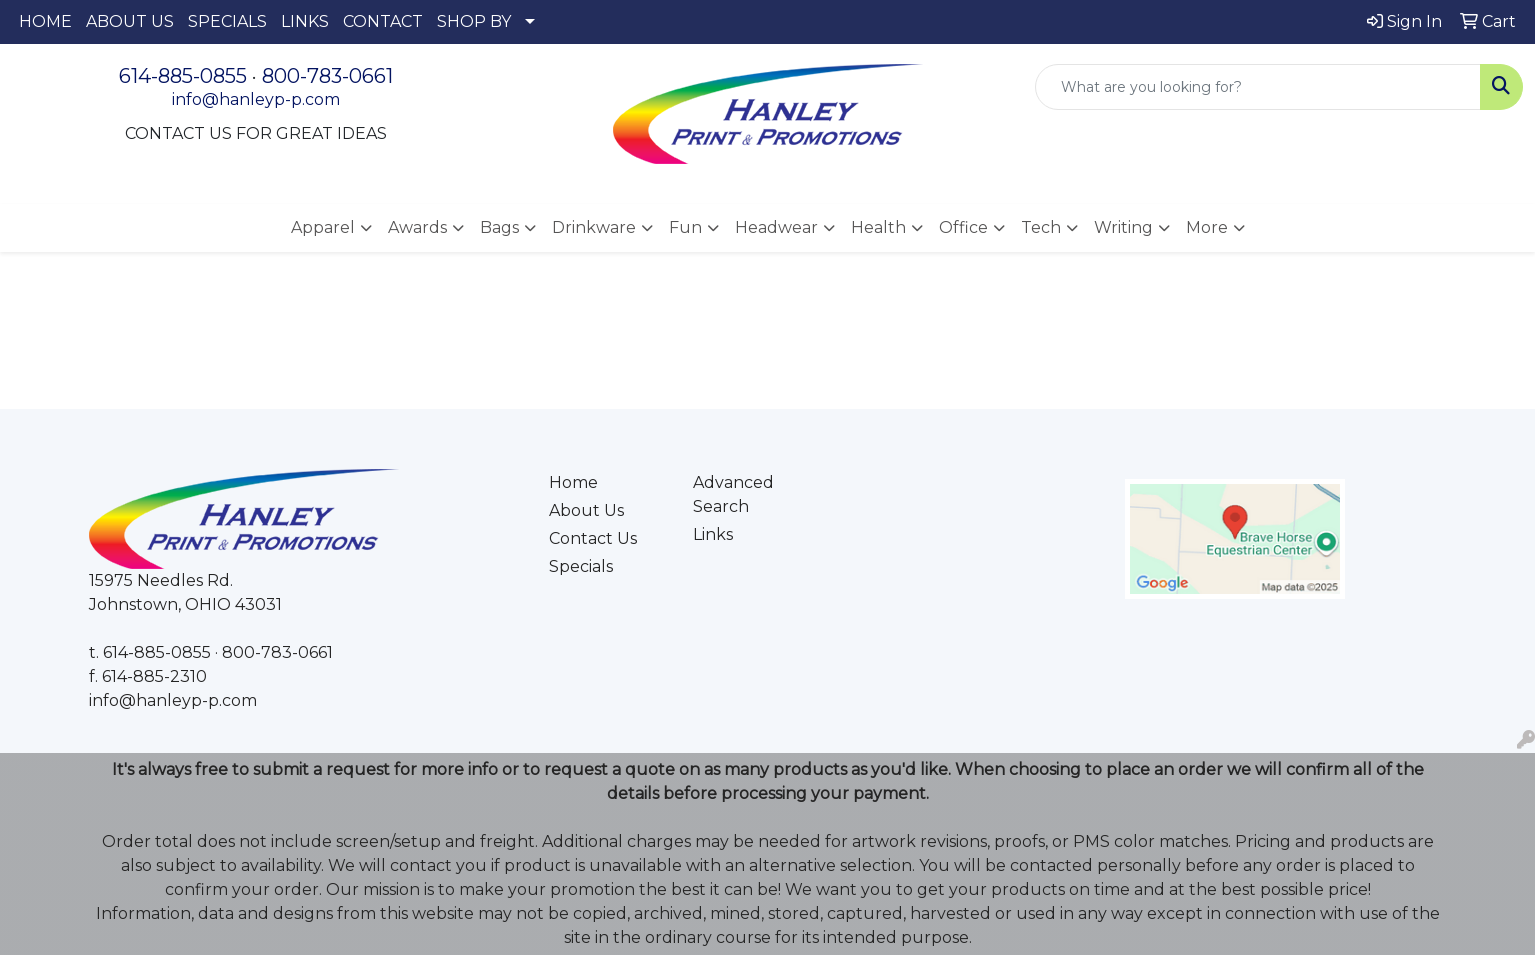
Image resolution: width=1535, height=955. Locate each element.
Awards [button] (417, 227)
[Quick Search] (1258, 87)
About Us (586, 510)
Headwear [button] (776, 227)
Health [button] (878, 227)
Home (573, 482)
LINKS (305, 21)
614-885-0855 (183, 76)
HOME (45, 21)
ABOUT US (130, 21)
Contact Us (593, 538)
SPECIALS (227, 21)
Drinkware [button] (594, 227)
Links (713, 534)
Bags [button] (499, 227)
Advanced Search (733, 494)
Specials (581, 566)
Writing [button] (1123, 227)
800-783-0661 (327, 76)
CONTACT (383, 21)
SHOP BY (474, 21)
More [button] (1207, 227)
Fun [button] (685, 227)
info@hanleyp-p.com (256, 99)
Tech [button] (1041, 227)
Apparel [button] (323, 227)
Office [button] (963, 227)
